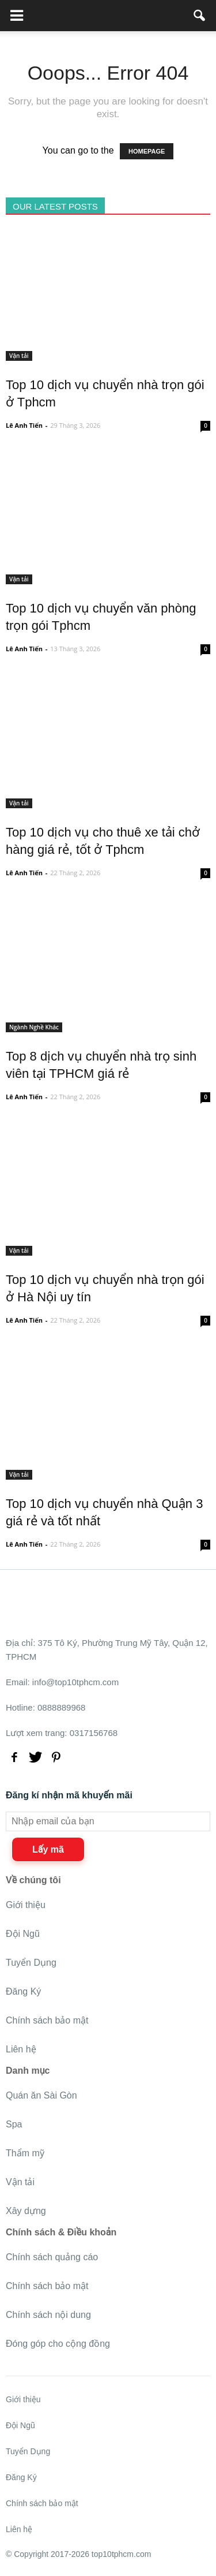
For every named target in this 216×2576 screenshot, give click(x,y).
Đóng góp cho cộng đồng (58, 2344)
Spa (14, 2124)
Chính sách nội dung (48, 2315)
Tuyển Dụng (31, 1963)
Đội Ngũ (23, 1934)
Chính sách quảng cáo (52, 2257)
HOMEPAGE (146, 151)
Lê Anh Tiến (24, 425)
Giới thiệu (26, 1905)
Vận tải (19, 356)
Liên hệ (21, 2049)
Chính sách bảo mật (47, 2020)
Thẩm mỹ (25, 2153)
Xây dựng (26, 2211)
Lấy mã (48, 1849)
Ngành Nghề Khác (34, 1027)
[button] (200, 15)
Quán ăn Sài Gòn (41, 2095)
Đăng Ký (23, 1991)
